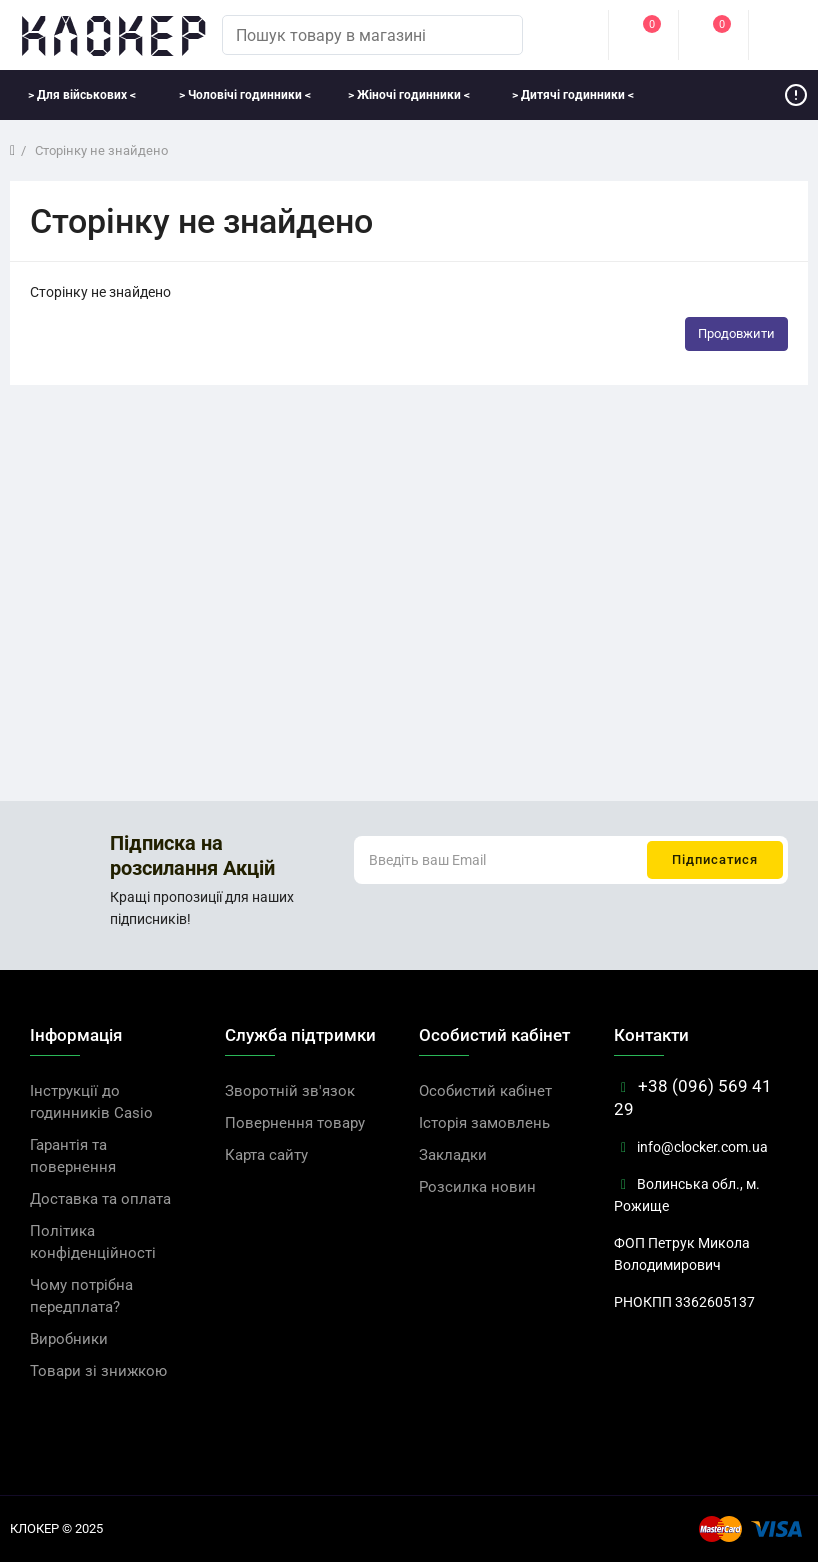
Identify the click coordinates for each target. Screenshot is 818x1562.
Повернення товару (295, 1123)
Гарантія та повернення (73, 1156)
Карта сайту (266, 1155)
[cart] (783, 35)
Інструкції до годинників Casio (91, 1102)
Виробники (69, 1339)
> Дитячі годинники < (573, 95)
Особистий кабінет (485, 1091)
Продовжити (736, 333)
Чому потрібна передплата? (81, 1296)
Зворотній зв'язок (290, 1091)
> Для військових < (82, 95)
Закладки (453, 1155)
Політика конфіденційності (93, 1242)
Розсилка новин (477, 1187)
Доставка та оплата (100, 1199)
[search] (498, 35)
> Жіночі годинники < (409, 95)
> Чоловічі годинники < (245, 95)
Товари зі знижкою (98, 1371)
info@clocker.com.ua (691, 1147)
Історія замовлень (484, 1123)
